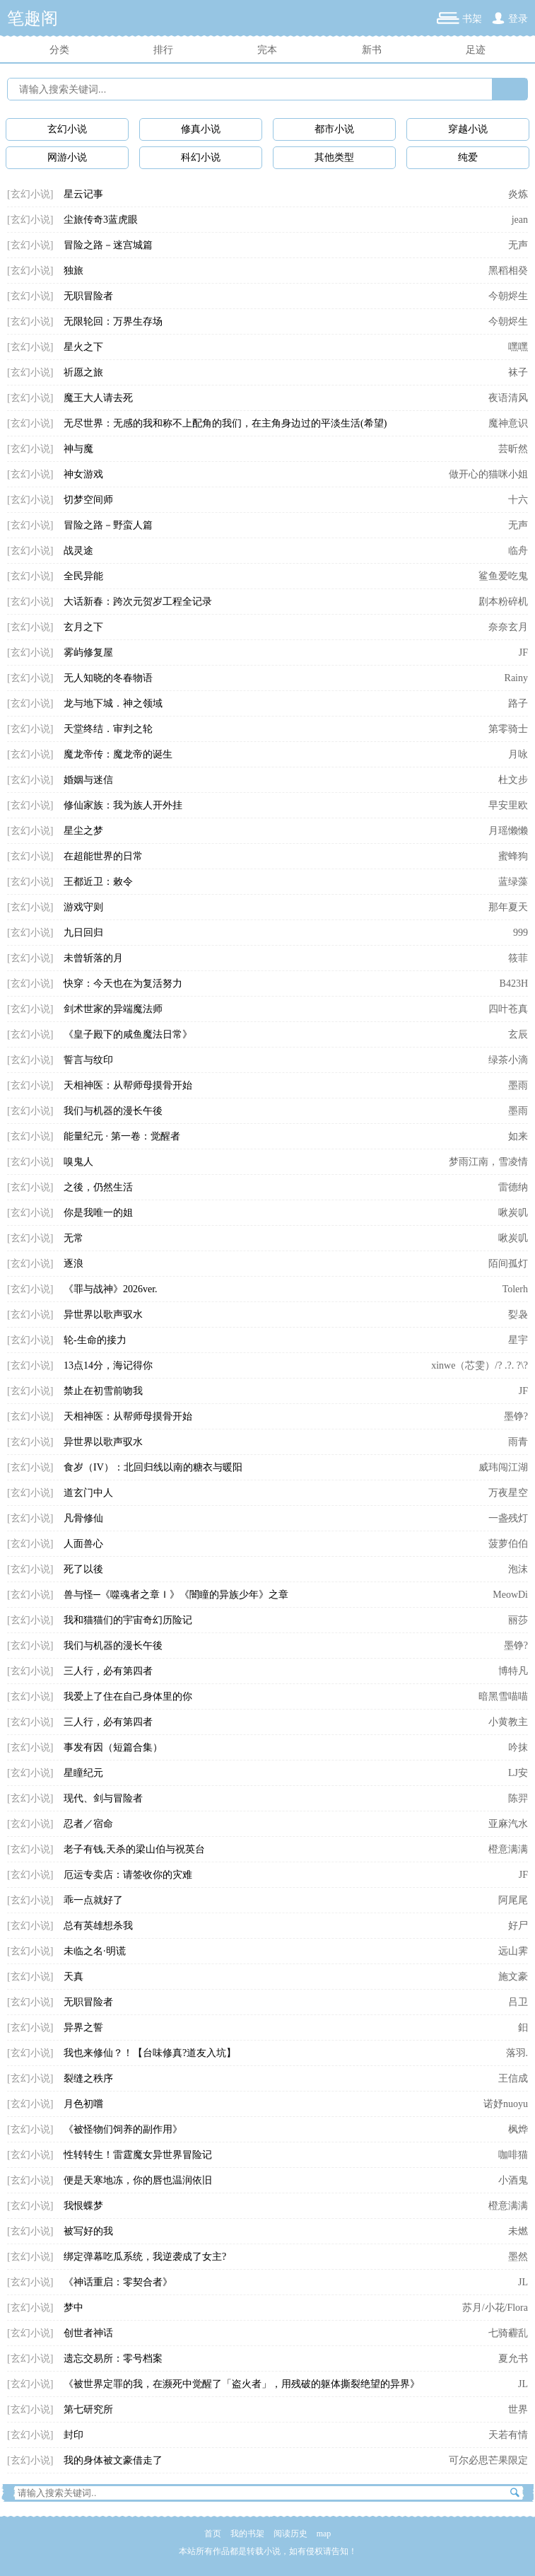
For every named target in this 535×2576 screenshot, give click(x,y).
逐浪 (73, 1263)
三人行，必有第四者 (108, 1671)
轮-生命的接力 (95, 1340)
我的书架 (247, 2534)
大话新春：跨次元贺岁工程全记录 (138, 601)
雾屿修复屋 (88, 652)
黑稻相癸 (508, 270)
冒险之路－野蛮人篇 (108, 525)
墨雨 (518, 1085)
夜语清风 (508, 398)
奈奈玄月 (508, 627)
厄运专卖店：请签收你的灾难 (128, 1874)
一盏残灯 (508, 1518)
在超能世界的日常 (103, 856)
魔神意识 (508, 423)
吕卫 (518, 2002)
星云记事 (83, 194)
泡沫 (518, 1569)
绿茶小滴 (508, 1060)
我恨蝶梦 (83, 2205)
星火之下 (83, 347)
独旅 (73, 270)
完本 (267, 50)
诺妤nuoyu (505, 2104)
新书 (372, 50)
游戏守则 (83, 907)
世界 (518, 2409)
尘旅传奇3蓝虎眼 (101, 219)
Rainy (516, 678)
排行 (163, 50)
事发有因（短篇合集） (113, 1747)
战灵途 (78, 550)
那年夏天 (508, 907)
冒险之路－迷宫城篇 (108, 245)
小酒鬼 (513, 2180)
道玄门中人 (88, 1492)
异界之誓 (83, 2027)
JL (523, 2282)
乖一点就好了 (93, 1900)
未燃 (518, 2231)
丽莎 (518, 1620)
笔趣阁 (32, 18)
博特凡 (513, 1671)
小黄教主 (508, 1722)
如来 (518, 1136)
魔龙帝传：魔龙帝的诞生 (118, 754)
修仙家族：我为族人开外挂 (123, 805)
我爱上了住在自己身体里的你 (128, 1696)
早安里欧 (508, 805)
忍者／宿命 (88, 1823)
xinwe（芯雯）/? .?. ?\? (479, 1365)
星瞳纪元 (83, 1773)
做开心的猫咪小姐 (488, 474)
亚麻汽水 (508, 1823)
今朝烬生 (508, 296)
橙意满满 (508, 1849)
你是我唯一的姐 (98, 1212)
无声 (518, 245)
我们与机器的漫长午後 (113, 1111)
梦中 (73, 2307)
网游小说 (67, 157)
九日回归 (83, 932)
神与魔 (78, 448)
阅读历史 (290, 2534)
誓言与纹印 (88, 1060)
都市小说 (334, 129)
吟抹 (518, 1747)
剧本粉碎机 (503, 601)
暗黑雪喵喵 (503, 1696)
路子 (518, 703)
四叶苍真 (508, 1009)
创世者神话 (88, 2333)
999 (520, 932)
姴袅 (518, 1314)
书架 (472, 18)
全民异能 (83, 576)
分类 (59, 50)
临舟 (518, 550)
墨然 (518, 2256)
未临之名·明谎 (95, 1951)
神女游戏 (83, 474)
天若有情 (508, 2435)
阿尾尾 (513, 1900)
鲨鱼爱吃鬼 (503, 576)
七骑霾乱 (508, 2333)
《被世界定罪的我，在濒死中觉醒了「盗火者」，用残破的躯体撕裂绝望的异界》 (242, 2384)
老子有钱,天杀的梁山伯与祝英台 (134, 1849)
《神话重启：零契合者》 (118, 2282)
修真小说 (201, 129)
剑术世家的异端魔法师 (113, 1009)
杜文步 (513, 779)
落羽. (517, 2053)
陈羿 (518, 1798)
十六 (518, 499)
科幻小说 (201, 157)
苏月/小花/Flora (495, 2307)
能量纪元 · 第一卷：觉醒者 (122, 1136)
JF (523, 652)
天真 (73, 1976)
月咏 (518, 754)
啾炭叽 (513, 1212)
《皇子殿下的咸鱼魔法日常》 (128, 1034)
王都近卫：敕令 (98, 881)
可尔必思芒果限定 (488, 2460)
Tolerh (515, 1289)
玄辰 (518, 1034)
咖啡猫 (513, 2154)
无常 (73, 1238)
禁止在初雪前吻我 (103, 1391)
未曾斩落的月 (93, 958)
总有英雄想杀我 (98, 1925)
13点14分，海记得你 (108, 1365)
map (324, 2534)
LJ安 (518, 1773)
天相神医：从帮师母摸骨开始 (128, 1085)
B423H (514, 983)
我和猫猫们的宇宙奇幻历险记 (128, 1620)
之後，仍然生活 (98, 1187)
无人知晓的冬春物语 (108, 678)
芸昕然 (513, 448)
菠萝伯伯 (508, 1543)
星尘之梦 (83, 830)
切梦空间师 (88, 499)
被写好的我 (88, 2231)
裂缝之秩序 (88, 2078)
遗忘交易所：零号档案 (113, 2358)
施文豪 (513, 1976)
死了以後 (83, 1569)
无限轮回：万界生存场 (113, 321)
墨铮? (516, 1416)
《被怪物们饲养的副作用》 (123, 2129)
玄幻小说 (67, 129)
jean (520, 219)
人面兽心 (83, 1543)
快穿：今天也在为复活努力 (123, 983)
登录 (518, 18)
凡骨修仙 (83, 1518)
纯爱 (468, 157)
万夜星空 (508, 1492)
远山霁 (513, 1951)
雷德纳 (513, 1187)
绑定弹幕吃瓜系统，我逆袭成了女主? (145, 2256)
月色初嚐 (83, 2104)
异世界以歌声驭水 (103, 1314)
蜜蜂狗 (513, 856)
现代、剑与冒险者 (103, 1798)
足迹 (476, 50)
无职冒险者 (88, 296)
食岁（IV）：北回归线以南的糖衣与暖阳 (153, 1467)
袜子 (518, 372)
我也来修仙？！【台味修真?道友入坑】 (150, 2053)
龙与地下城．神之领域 (113, 703)
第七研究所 (88, 2409)
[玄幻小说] (30, 194)
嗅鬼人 (78, 1161)
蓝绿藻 (513, 881)
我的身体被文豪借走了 (113, 2460)
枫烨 (518, 2129)
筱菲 (518, 958)
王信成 (513, 2078)
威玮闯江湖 (503, 1467)
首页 (212, 2534)
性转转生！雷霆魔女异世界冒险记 (138, 2154)
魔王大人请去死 (98, 398)
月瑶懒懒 (508, 830)
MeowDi (510, 1594)
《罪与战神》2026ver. (111, 1289)
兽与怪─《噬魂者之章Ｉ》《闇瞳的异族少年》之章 (176, 1594)
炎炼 (518, 194)
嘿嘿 (518, 347)
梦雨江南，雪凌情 (488, 1161)
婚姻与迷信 (88, 779)
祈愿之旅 (83, 372)
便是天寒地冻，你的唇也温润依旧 (138, 2180)
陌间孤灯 (508, 1263)
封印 (73, 2435)
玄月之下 (83, 627)
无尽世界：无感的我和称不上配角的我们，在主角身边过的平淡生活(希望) (225, 423)
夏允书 (513, 2358)
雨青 (518, 1442)
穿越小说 (468, 129)
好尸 (518, 1925)
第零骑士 (508, 729)
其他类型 (334, 157)
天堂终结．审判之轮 (108, 729)
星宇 (518, 1340)
